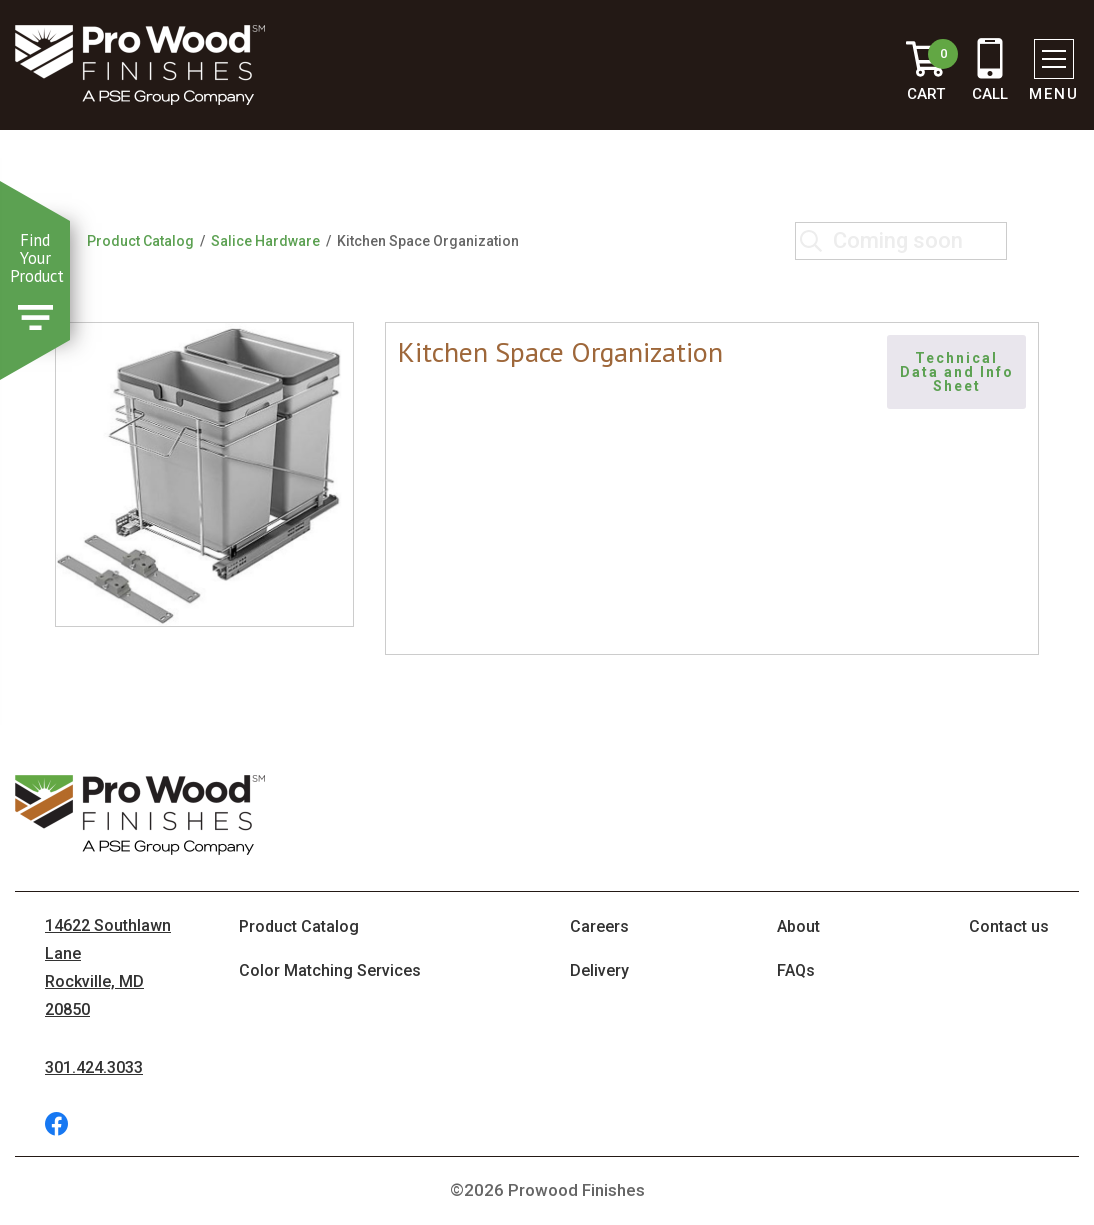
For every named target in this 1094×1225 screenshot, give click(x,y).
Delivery (599, 970)
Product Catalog (140, 241)
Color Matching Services (330, 970)
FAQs (796, 970)
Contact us (1009, 926)
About (798, 926)
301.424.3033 (94, 1067)
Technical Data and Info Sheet (959, 372)
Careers (599, 926)
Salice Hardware (265, 241)
